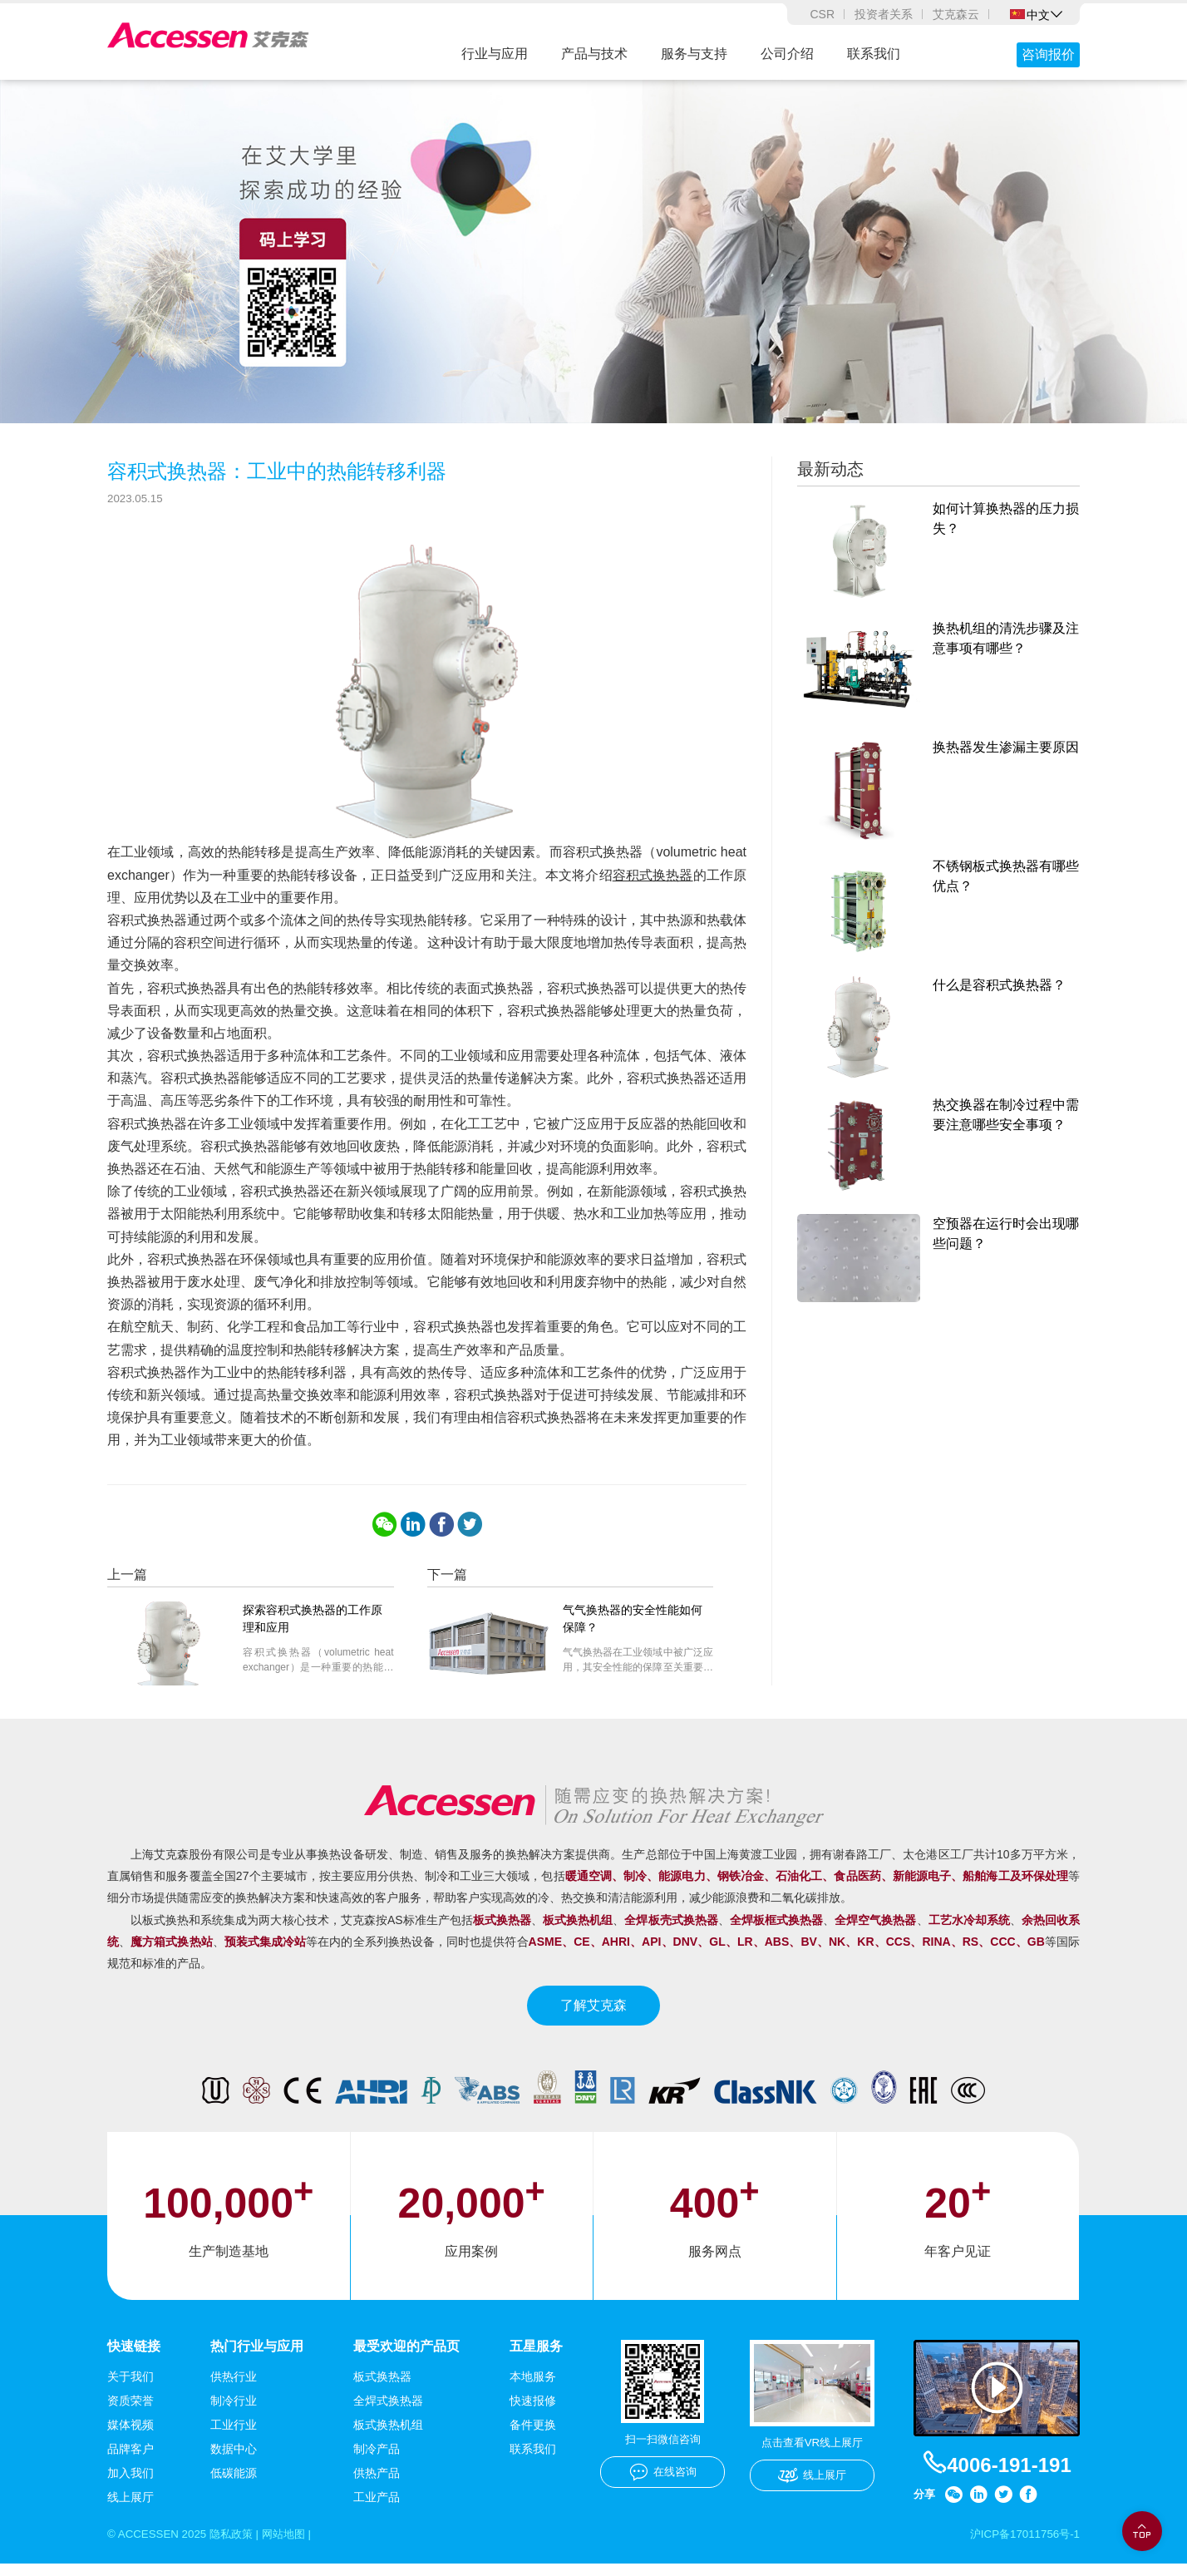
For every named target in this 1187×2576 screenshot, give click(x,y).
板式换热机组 (388, 2436)
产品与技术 (594, 54)
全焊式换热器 (388, 2412)
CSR (822, 14)
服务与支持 (694, 54)
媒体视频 (130, 2436)
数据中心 (233, 2460)
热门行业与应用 (256, 2358)
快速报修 (533, 2412)
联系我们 (873, 54)
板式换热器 (382, 2388)
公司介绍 (787, 54)
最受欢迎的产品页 (406, 2358)
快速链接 (133, 2358)
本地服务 (533, 2388)
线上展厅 (130, 2508)
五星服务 (536, 2358)
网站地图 (294, 2546)
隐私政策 (237, 2546)
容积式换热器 (653, 886)
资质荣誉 (130, 2412)
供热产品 (376, 2484)
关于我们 (130, 2388)
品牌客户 (130, 2460)
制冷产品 (376, 2460)
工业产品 (376, 2508)
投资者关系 (884, 14)
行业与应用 (494, 54)
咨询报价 (1048, 54)
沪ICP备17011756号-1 (1021, 2546)
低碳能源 (233, 2484)
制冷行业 (233, 2412)
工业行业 (233, 2436)
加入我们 (130, 2484)
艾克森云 (956, 14)
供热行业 (233, 2388)
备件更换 (533, 2436)
